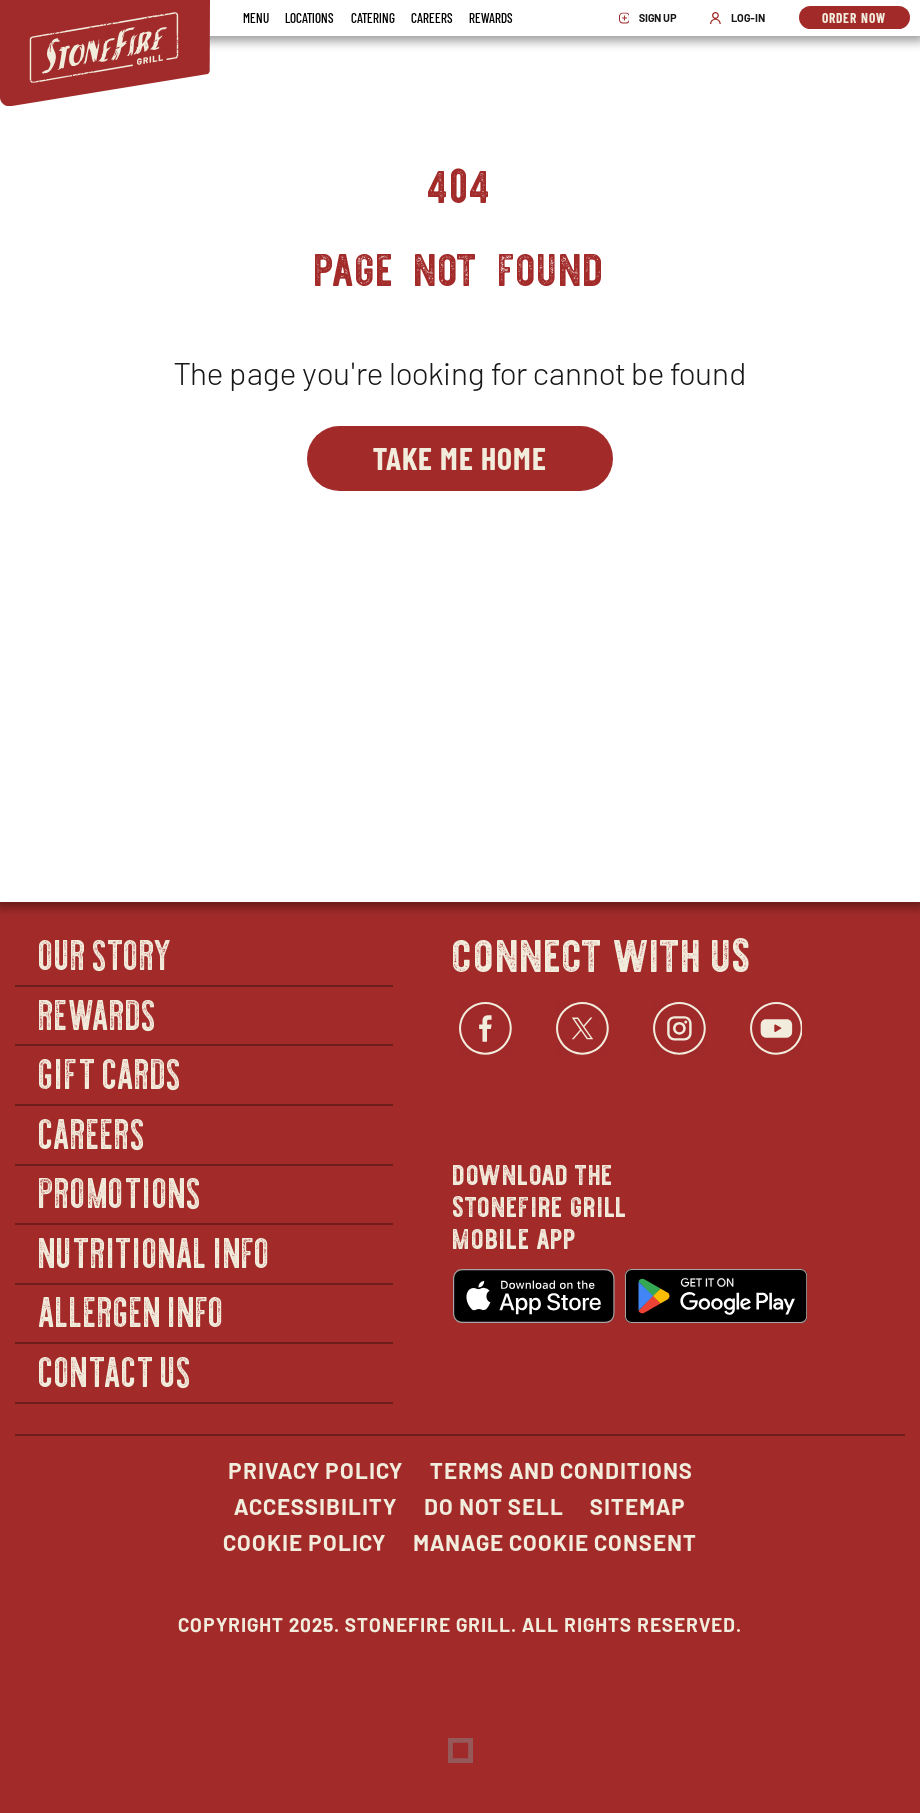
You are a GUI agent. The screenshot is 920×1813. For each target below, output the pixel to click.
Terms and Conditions (561, 1470)
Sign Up (654, 18)
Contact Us (115, 1370)
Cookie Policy (304, 1542)
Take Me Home (460, 457)
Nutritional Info (155, 1251)
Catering (373, 17)
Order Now (866, 19)
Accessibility (315, 1506)
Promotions (120, 1192)
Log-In (742, 18)
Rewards (491, 17)
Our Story (106, 953)
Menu (256, 17)
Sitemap (638, 1506)
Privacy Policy (315, 1470)
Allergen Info (132, 1311)
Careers (432, 17)
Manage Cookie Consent (555, 1542)
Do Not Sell (494, 1506)
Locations (309, 17)
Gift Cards (110, 1072)
